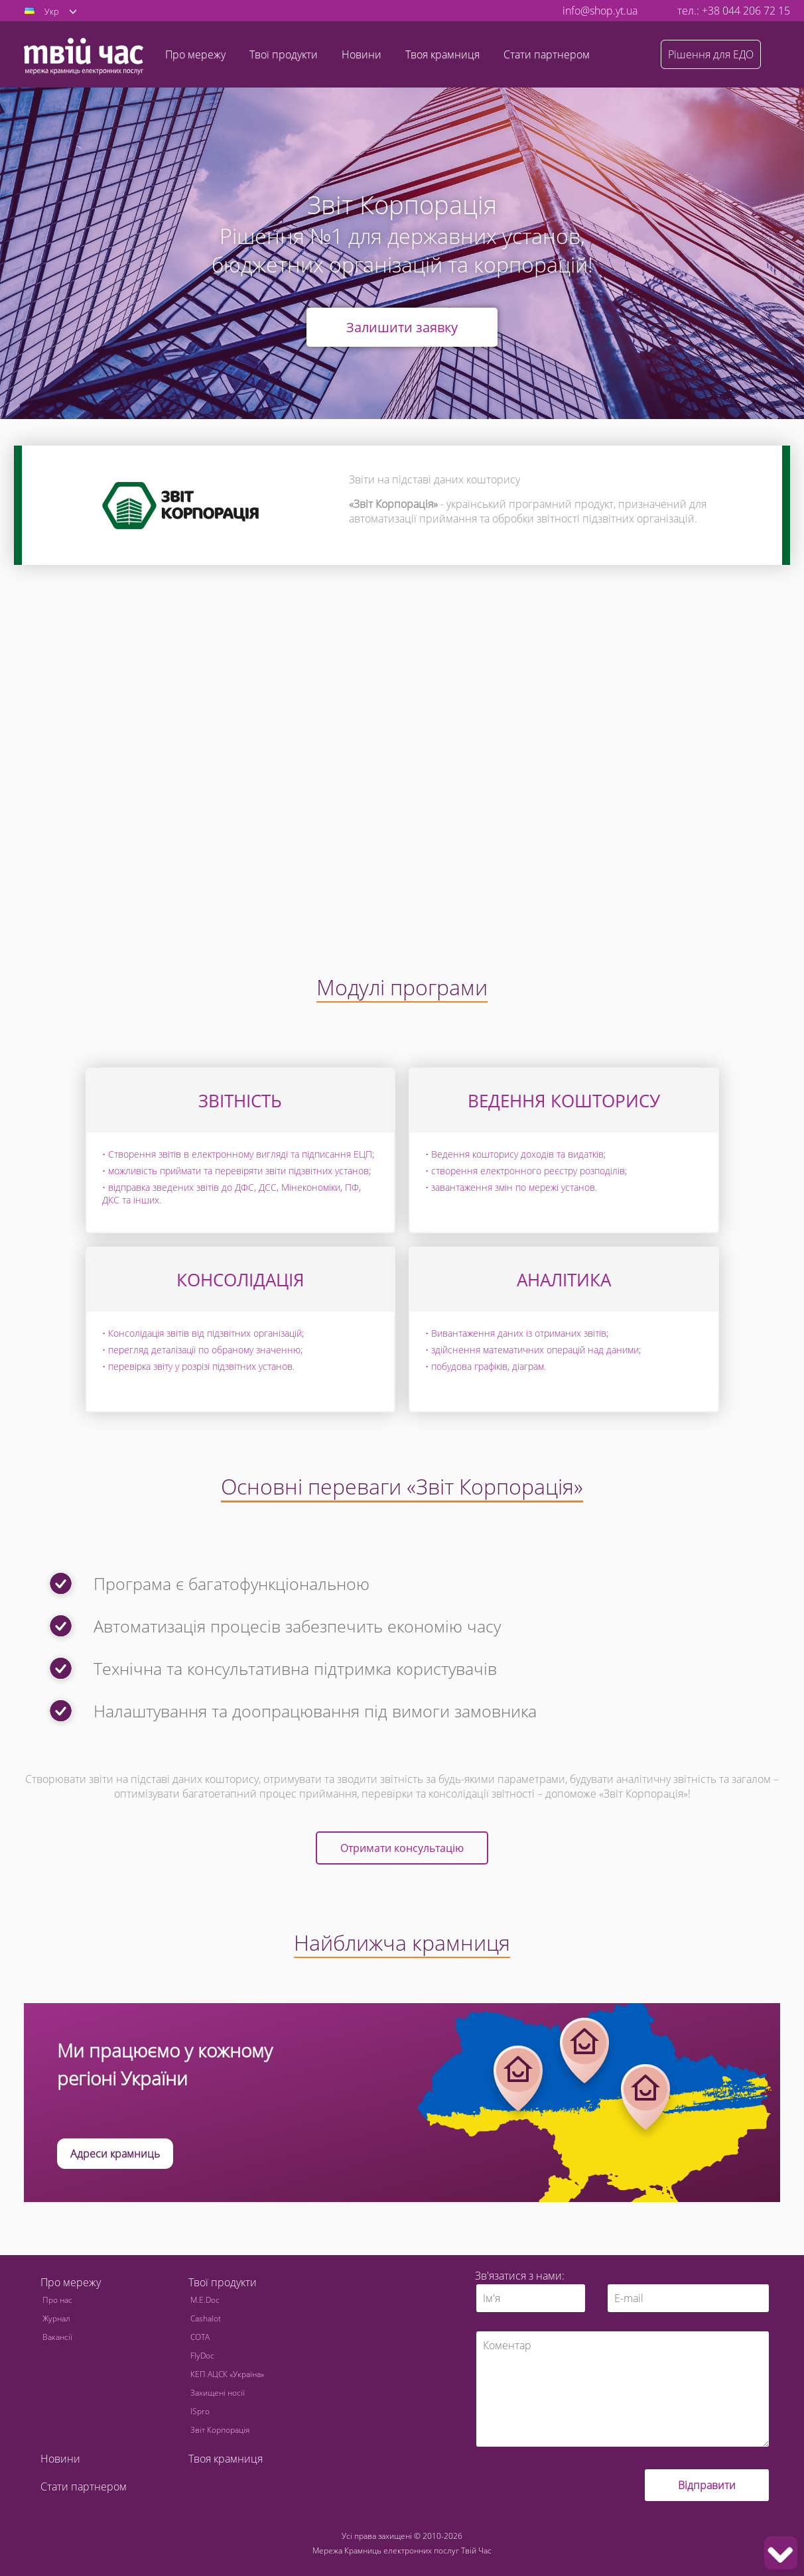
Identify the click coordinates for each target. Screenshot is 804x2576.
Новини (361, 54)
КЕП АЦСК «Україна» (227, 2374)
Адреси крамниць (115, 2153)
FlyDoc (202, 2355)
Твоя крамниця (442, 54)
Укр (51, 11)
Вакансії (57, 2337)
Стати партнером (546, 54)
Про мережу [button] (195, 54)
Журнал (56, 2318)
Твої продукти (222, 2282)
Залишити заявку (402, 327)
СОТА (200, 2337)
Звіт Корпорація (219, 2429)
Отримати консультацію (402, 1848)
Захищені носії (217, 2392)
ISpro (200, 2411)
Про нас (57, 2299)
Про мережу (70, 2282)
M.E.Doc (205, 2299)
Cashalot (205, 2318)
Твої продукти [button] (283, 54)
